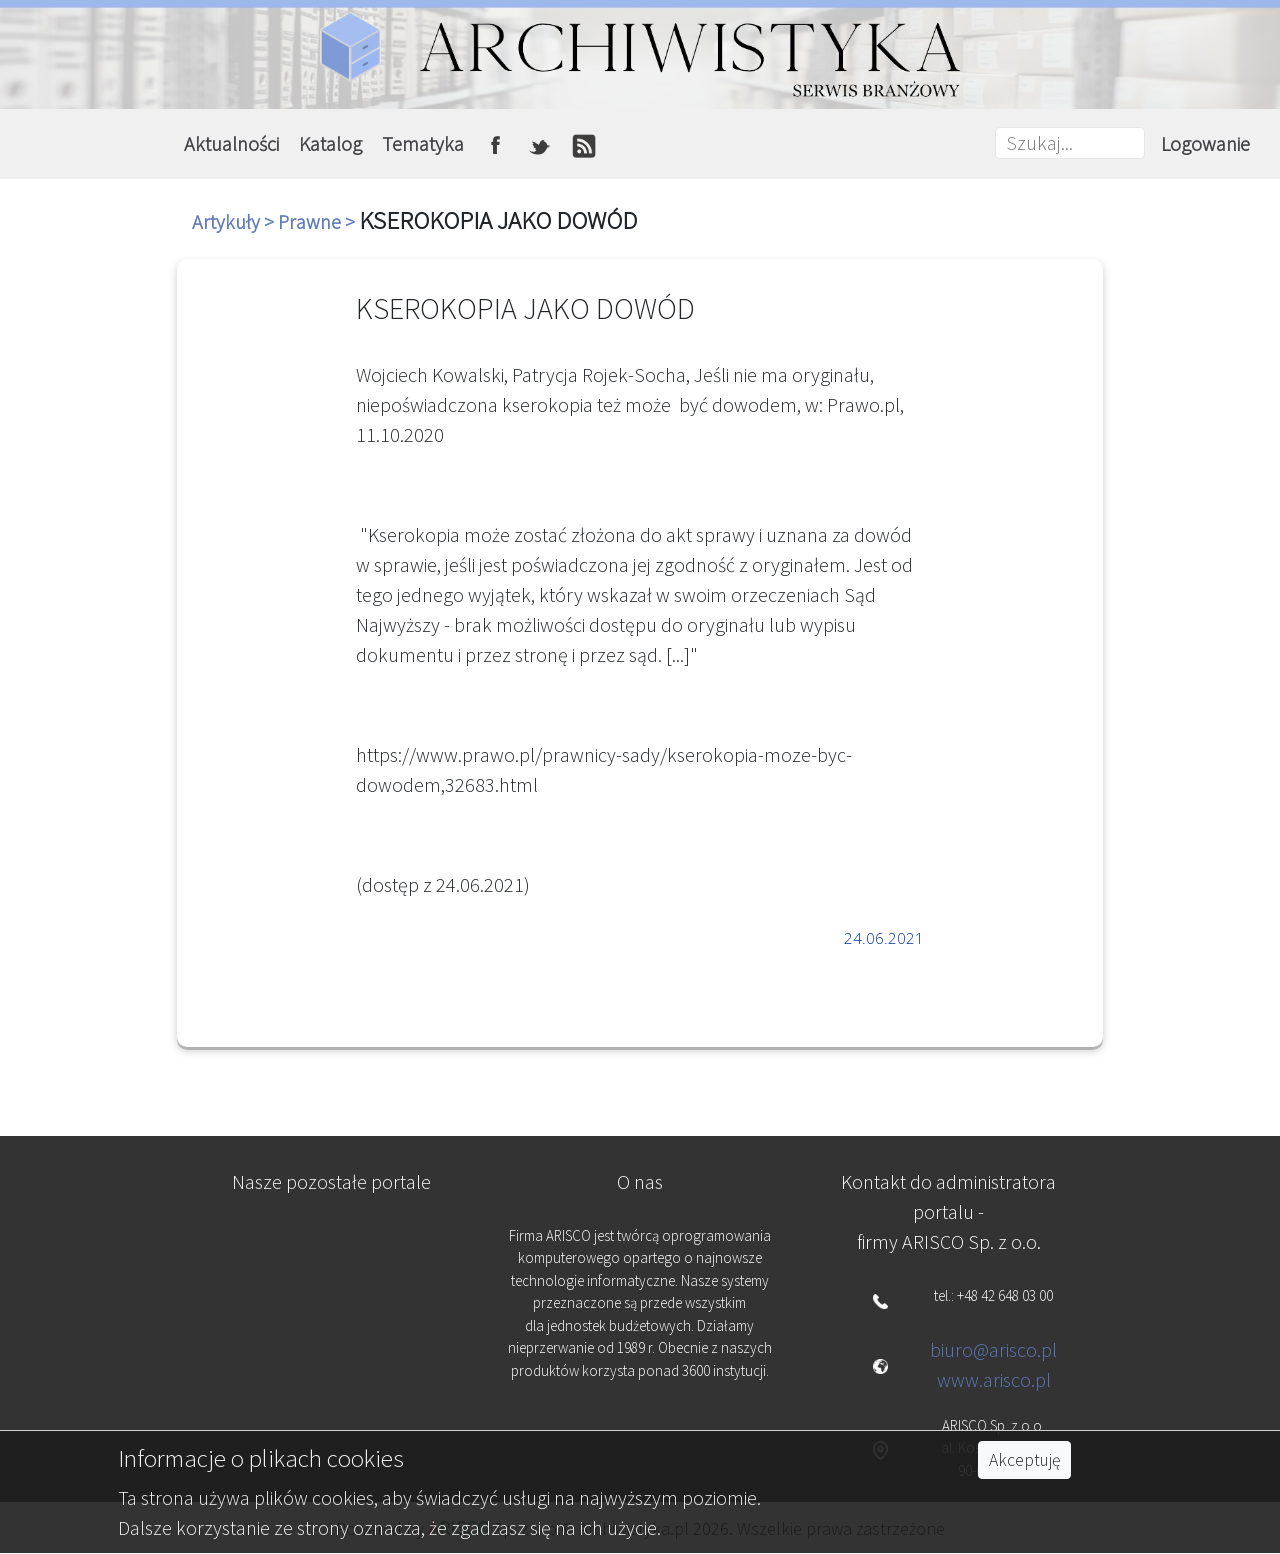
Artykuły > (235, 221)
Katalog (330, 143)
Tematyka (423, 143)
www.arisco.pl (994, 1379)
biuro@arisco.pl (993, 1349)
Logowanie (1205, 143)
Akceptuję (1024, 1460)
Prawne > (318, 221)
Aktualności (231, 143)
